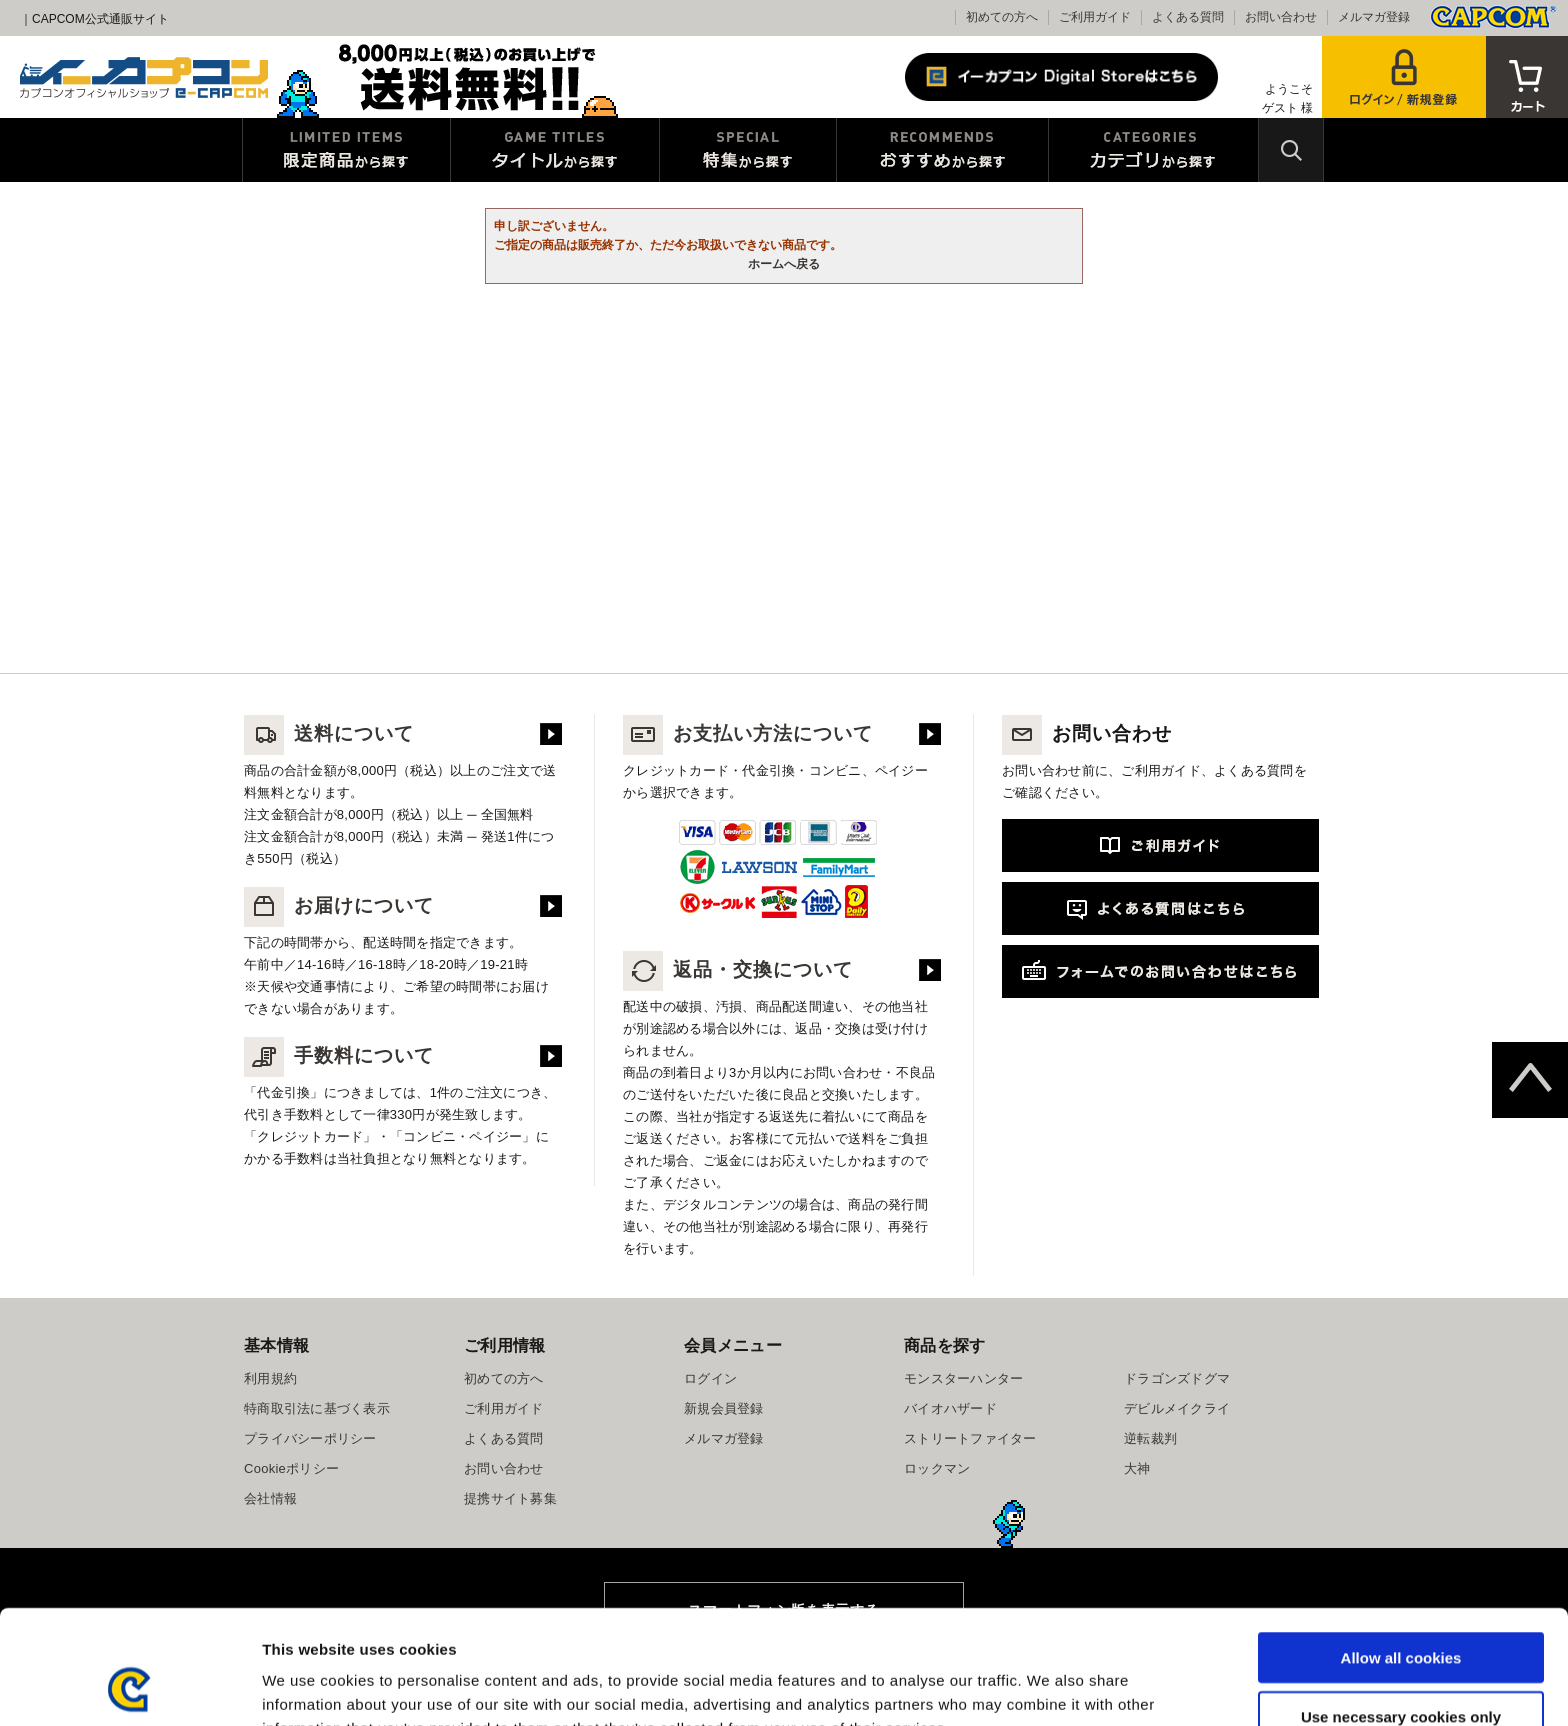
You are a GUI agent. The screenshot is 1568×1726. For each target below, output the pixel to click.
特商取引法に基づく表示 (317, 1408)
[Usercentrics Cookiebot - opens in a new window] (129, 1687)
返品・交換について (738, 969)
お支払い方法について (748, 733)
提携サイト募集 (510, 1498)
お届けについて (339, 905)
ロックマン (937, 1468)
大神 (1137, 1468)
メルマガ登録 (1374, 17)
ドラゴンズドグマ (1177, 1378)
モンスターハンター (963, 1378)
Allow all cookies (1401, 1550)
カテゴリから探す (1153, 150)
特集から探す (748, 150)
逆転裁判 (1150, 1438)
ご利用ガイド (1095, 17)
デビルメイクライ (1177, 1408)
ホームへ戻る (784, 264)
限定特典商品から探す (346, 150)
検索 (1291, 150)
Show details (1049, 1686)
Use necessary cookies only (1401, 1609)
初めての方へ (1002, 17)
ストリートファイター (970, 1438)
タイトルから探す (555, 150)
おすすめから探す (942, 150)
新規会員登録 (724, 1408)
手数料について (339, 1055)
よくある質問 (1188, 17)
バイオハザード (950, 1408)
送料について (329, 733)
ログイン (710, 1378)
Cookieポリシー (291, 1468)
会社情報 (270, 1498)
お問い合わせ (1281, 17)
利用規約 (270, 1378)
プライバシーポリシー (310, 1438)
